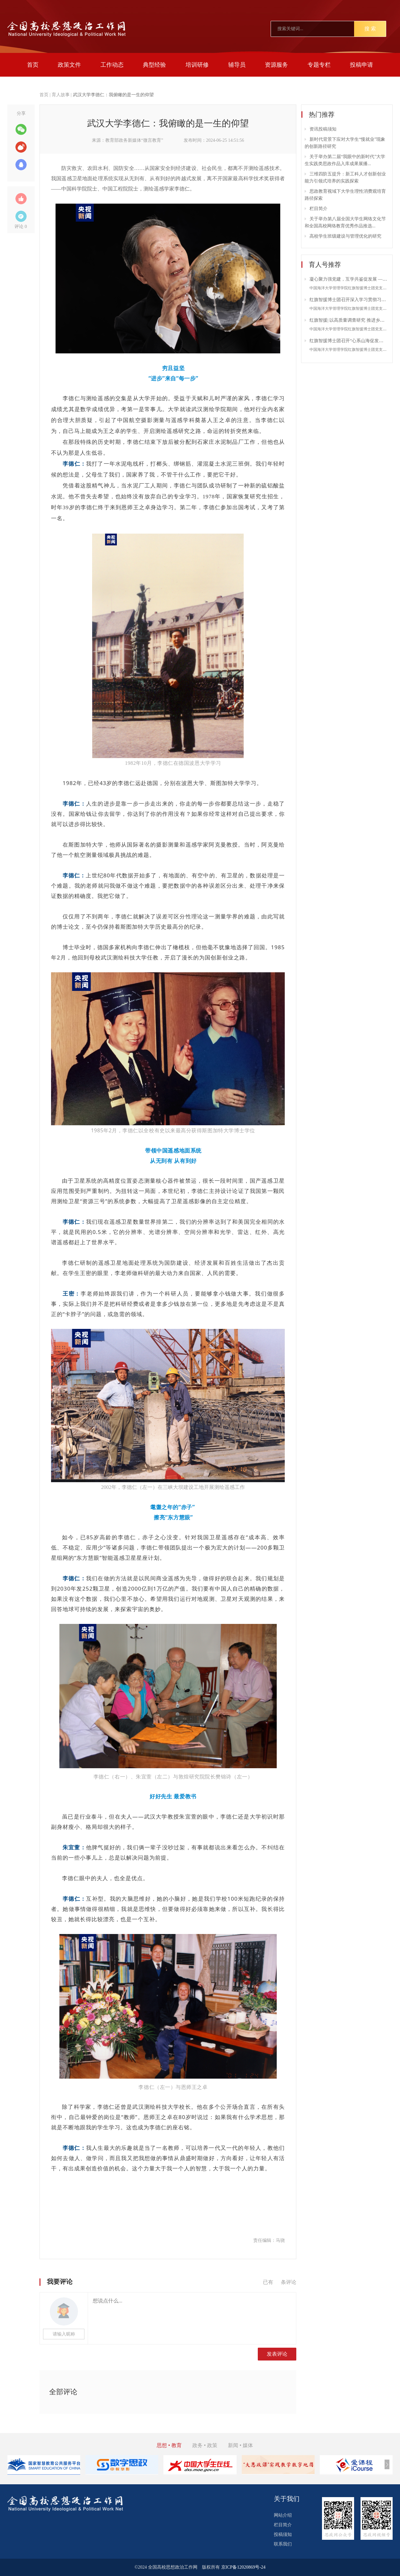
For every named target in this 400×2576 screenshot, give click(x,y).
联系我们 (283, 2544)
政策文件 (69, 65)
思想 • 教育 (169, 2445)
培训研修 (197, 65)
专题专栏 (319, 65)
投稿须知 (283, 2534)
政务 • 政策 (204, 2445)
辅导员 (237, 65)
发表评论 (277, 2354)
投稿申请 (361, 65)
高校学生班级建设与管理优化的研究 (345, 236)
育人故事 (61, 94)
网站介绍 (283, 2515)
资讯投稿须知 (322, 129)
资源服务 (276, 65)
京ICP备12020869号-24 (243, 2567)
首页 (33, 65)
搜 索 (370, 28)
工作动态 (112, 65)
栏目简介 (318, 208)
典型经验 (154, 65)
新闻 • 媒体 (240, 2445)
